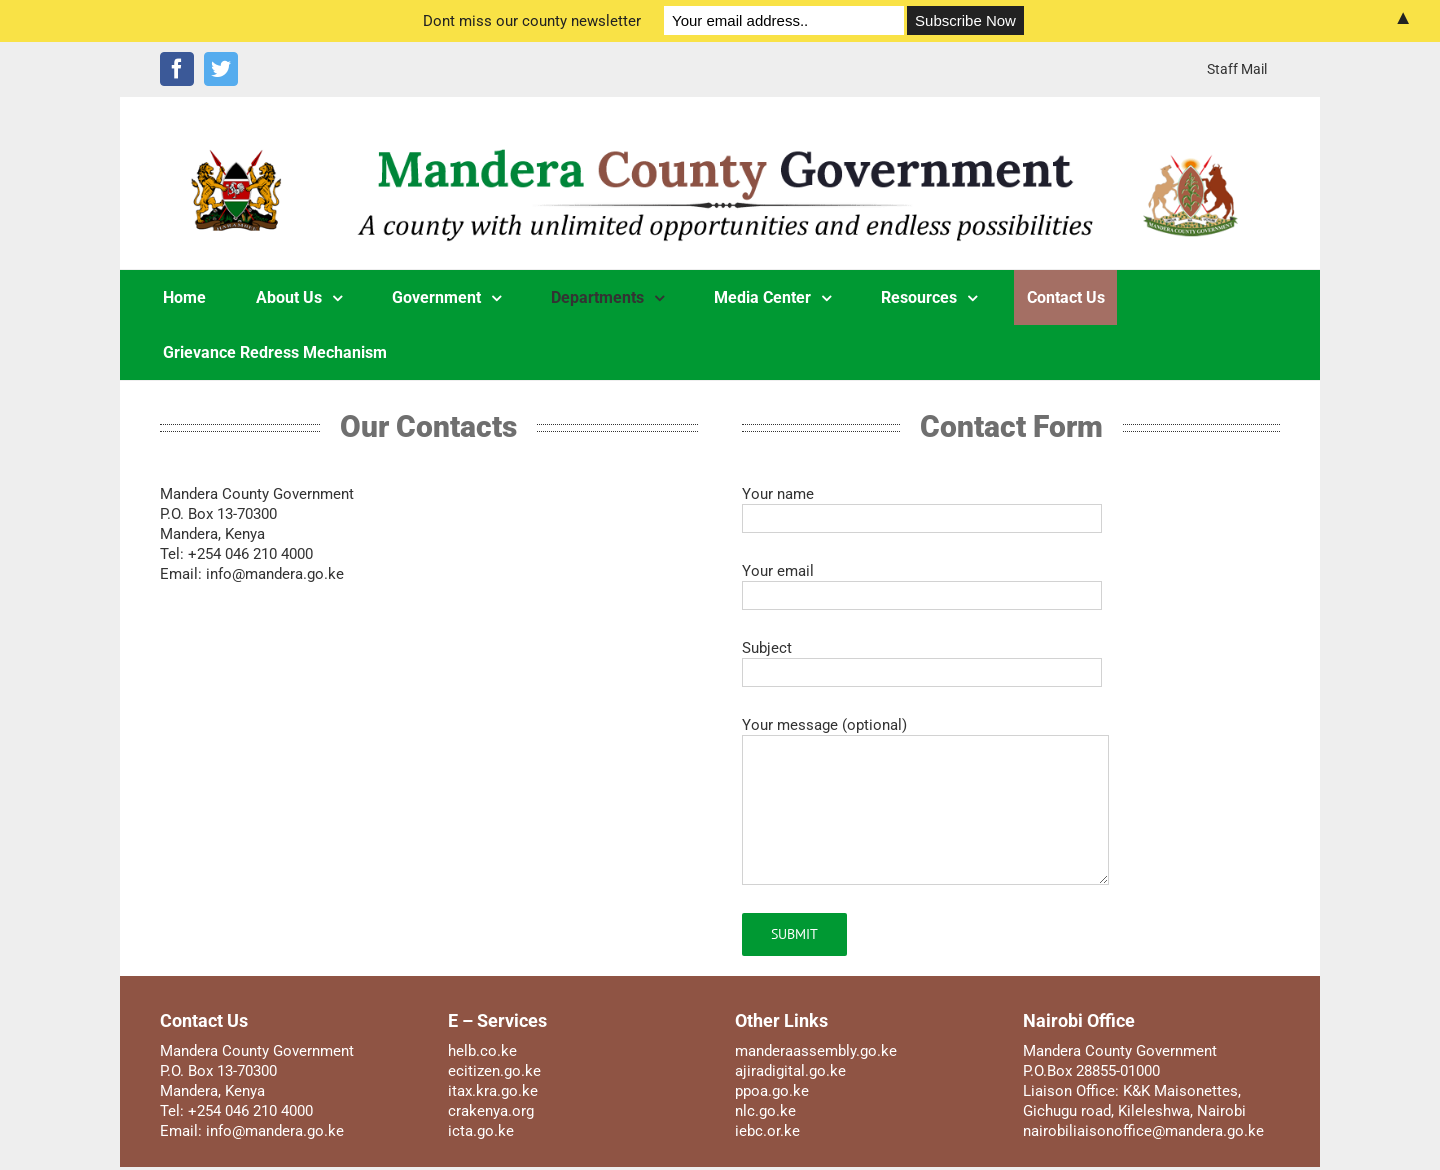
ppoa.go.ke (772, 1091)
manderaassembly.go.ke (816, 1051)
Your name (922, 505)
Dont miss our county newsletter (532, 21)
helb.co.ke (482, 1051)
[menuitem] (1237, 69)
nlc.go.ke (765, 1111)
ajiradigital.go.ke (790, 1071)
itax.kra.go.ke (493, 1091)
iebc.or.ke (767, 1131)
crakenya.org (491, 1111)
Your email (922, 582)
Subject (922, 659)
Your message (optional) (925, 767)
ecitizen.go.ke (494, 1071)
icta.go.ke (481, 1131)
